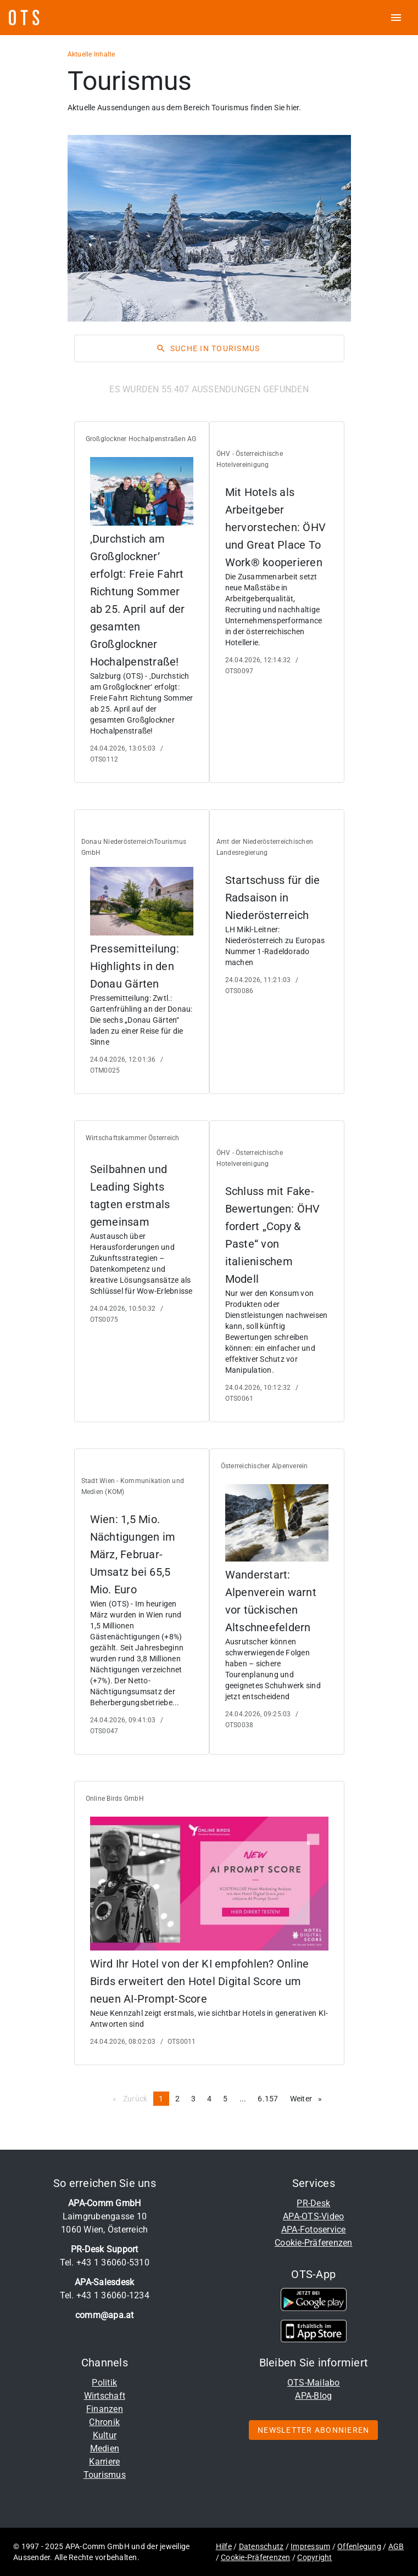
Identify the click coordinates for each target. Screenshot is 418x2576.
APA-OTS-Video (313, 2216)
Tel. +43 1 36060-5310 (104, 2262)
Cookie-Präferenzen (314, 2242)
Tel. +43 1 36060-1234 (104, 2295)
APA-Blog (313, 2396)
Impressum (310, 2546)
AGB (396, 2546)
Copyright (314, 2557)
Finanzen (104, 2409)
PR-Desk (313, 2203)
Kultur (105, 2435)
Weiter (309, 2098)
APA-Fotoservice (313, 2229)
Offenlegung (359, 2546)
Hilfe (224, 2546)
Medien (105, 2448)
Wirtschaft (105, 2396)
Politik (104, 2382)
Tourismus (104, 2475)
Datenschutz (261, 2546)
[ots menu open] (396, 17)
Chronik (104, 2422)
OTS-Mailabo (313, 2382)
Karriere (104, 2461)
